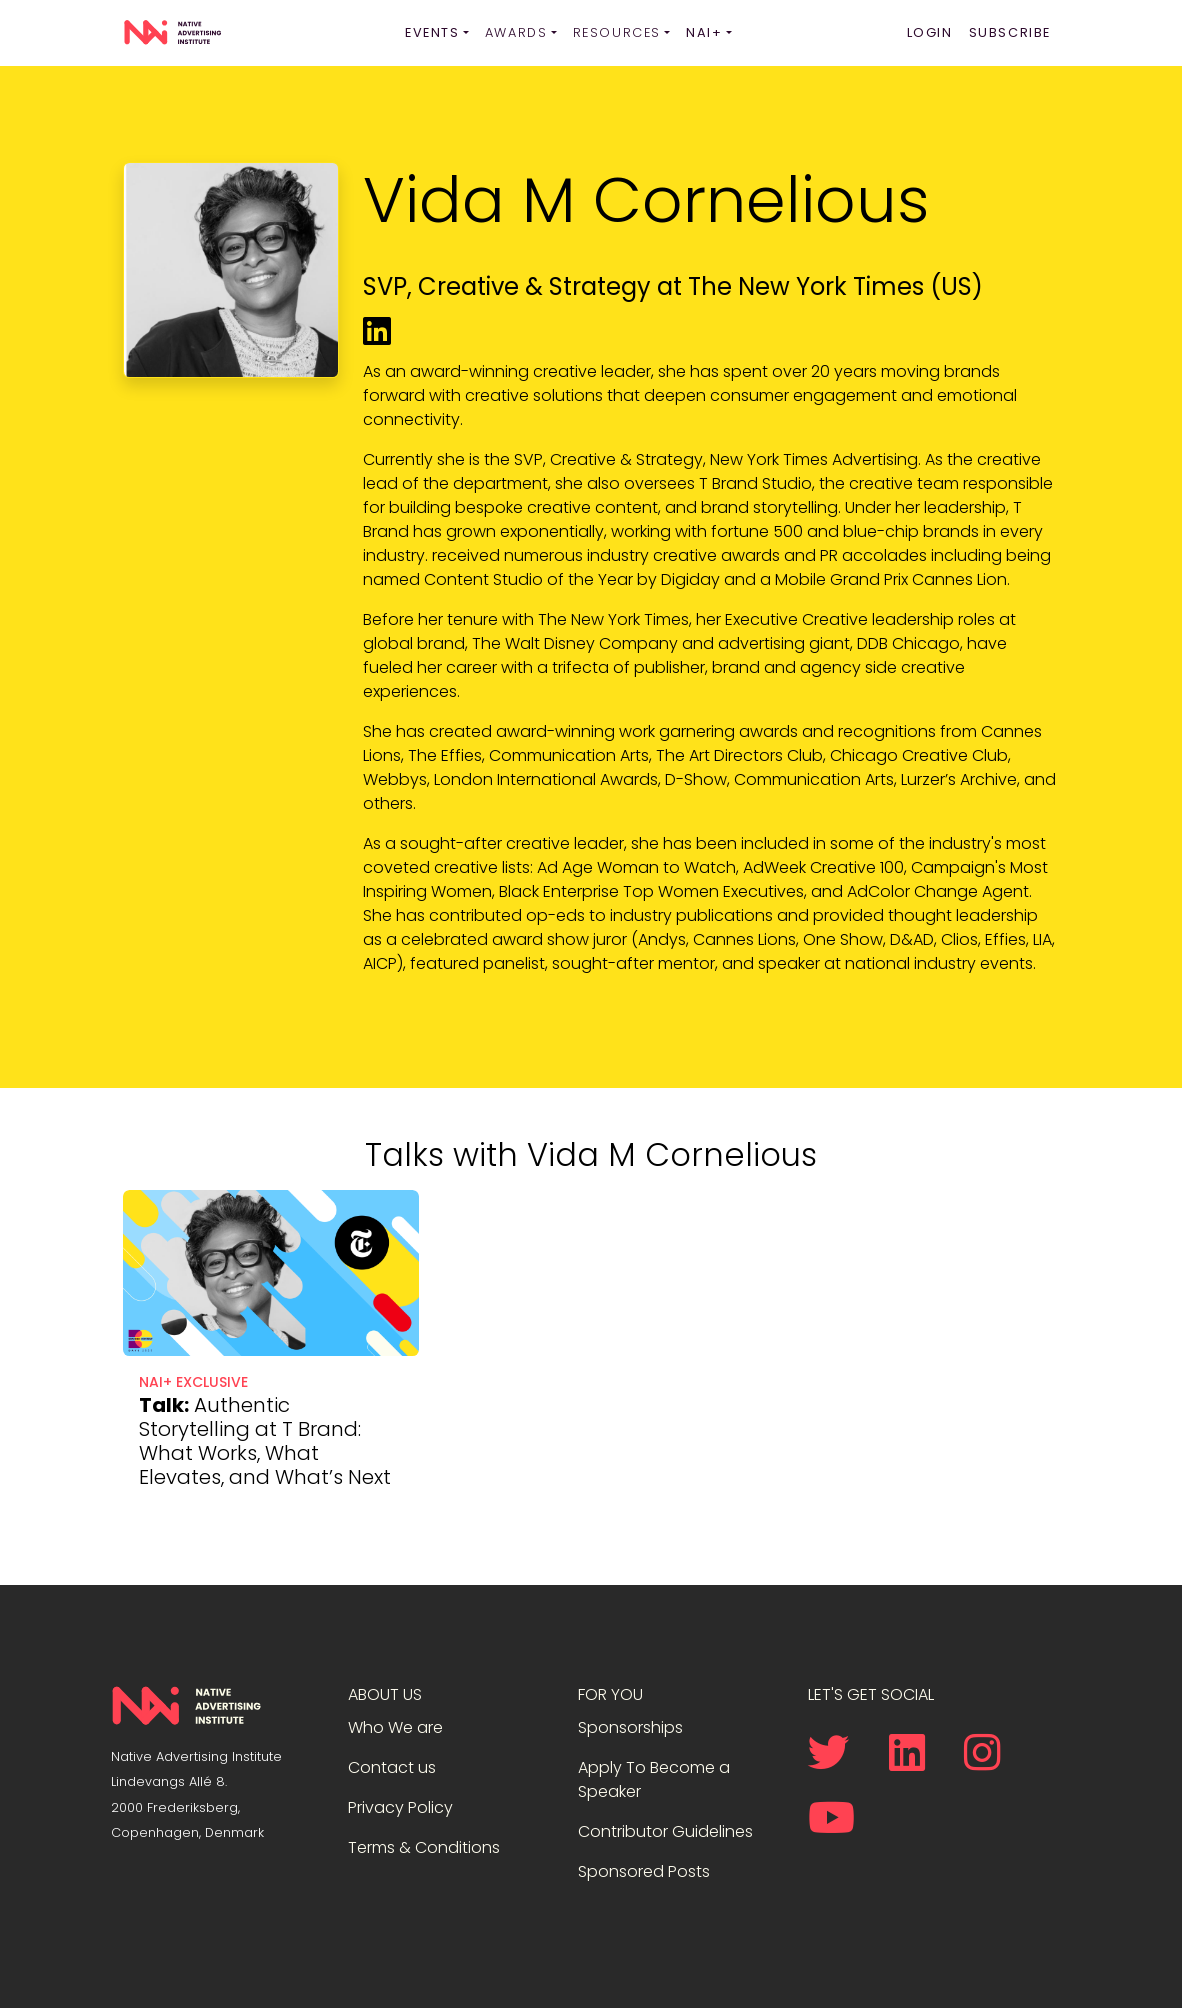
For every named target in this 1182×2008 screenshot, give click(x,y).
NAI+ (704, 32)
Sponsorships (630, 1727)
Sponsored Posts (644, 1871)
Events (432, 32)
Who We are (395, 1727)
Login (930, 32)
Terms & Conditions (424, 1847)
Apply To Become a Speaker (654, 1779)
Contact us (392, 1767)
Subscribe (1010, 32)
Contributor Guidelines (665, 1831)
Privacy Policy (400, 1807)
